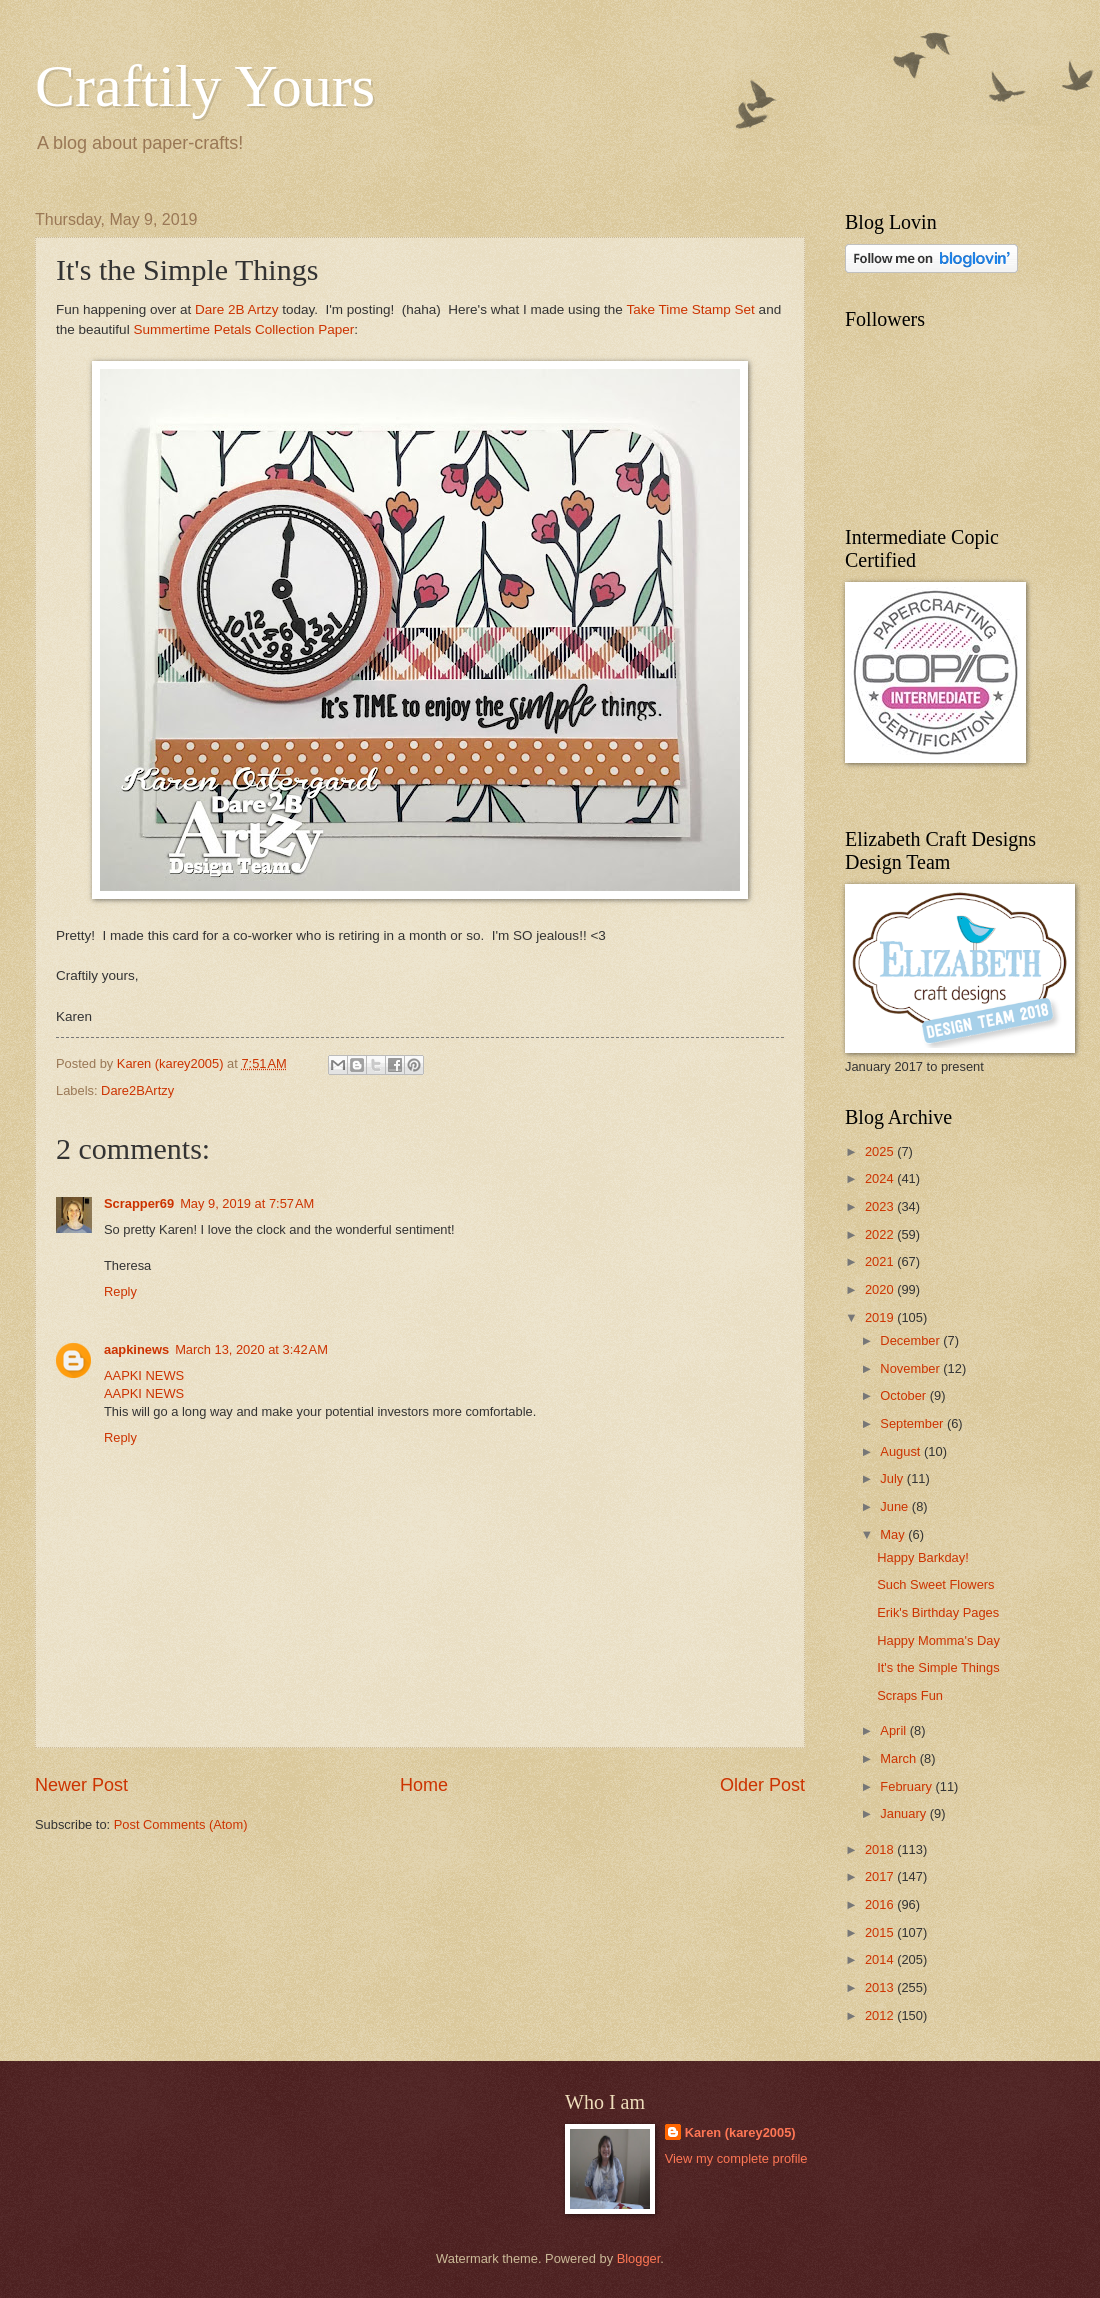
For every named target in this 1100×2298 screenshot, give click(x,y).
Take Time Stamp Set (690, 309)
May (894, 1534)
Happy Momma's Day (938, 1640)
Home (424, 1785)
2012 (881, 2015)
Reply (120, 1291)
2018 (881, 1849)
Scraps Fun (910, 1695)
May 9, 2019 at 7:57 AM (247, 1203)
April (894, 1730)
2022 (881, 1234)
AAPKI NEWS (144, 1375)
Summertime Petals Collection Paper (243, 329)
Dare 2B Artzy (236, 309)
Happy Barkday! (923, 1557)
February (907, 1786)
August (902, 1451)
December (911, 1340)
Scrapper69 (139, 1203)
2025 (881, 1151)
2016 (881, 1904)
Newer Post (81, 1785)
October (904, 1395)
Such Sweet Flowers (935, 1584)
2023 (881, 1206)
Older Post (762, 1785)
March (899, 1758)
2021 (881, 1261)
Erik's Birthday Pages (938, 1612)
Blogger (639, 2258)
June (896, 1506)
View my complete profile (736, 2158)
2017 (881, 1876)
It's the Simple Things (938, 1667)
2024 (881, 1178)
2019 (881, 1317)
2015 (881, 1932)
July (893, 1478)
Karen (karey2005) (740, 2132)
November (911, 1368)
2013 (881, 1987)
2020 (881, 1289)
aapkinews (136, 1349)
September (913, 1423)
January (904, 1813)
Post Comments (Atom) (181, 1824)
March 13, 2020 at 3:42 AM (251, 1349)
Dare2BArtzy (137, 1090)
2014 (881, 1959)
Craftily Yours (205, 86)
